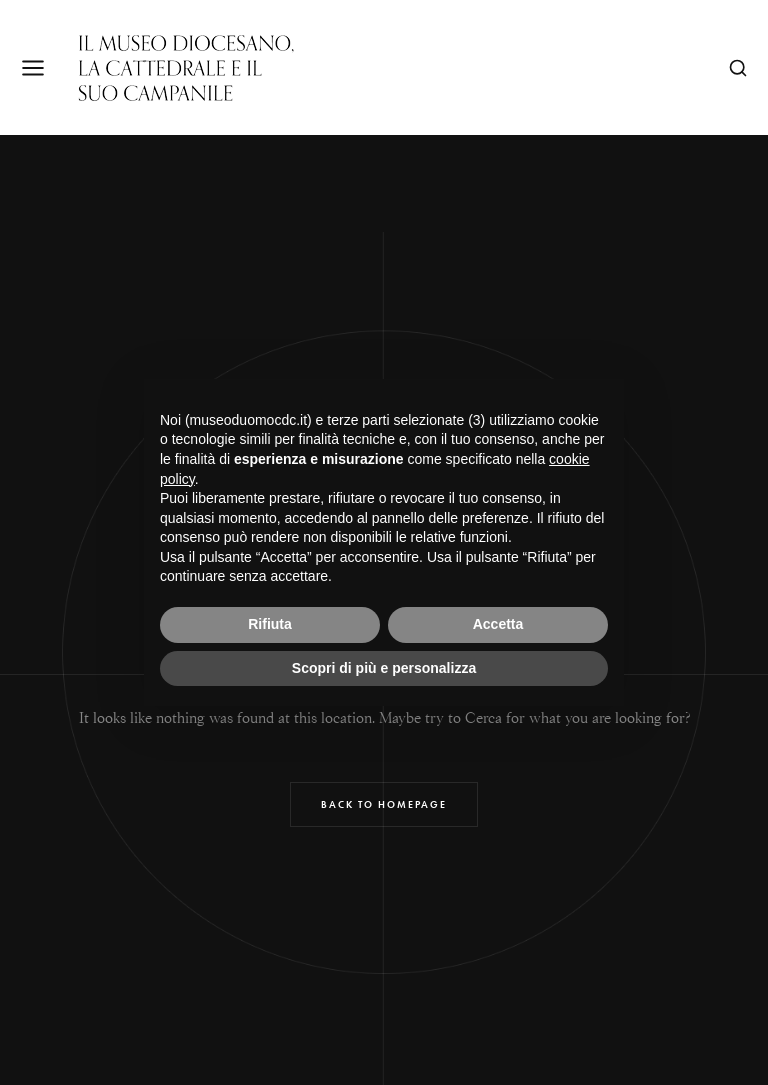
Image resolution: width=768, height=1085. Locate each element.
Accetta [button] (498, 624)
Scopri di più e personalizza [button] (384, 668)
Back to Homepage (384, 804)
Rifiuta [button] (270, 624)
